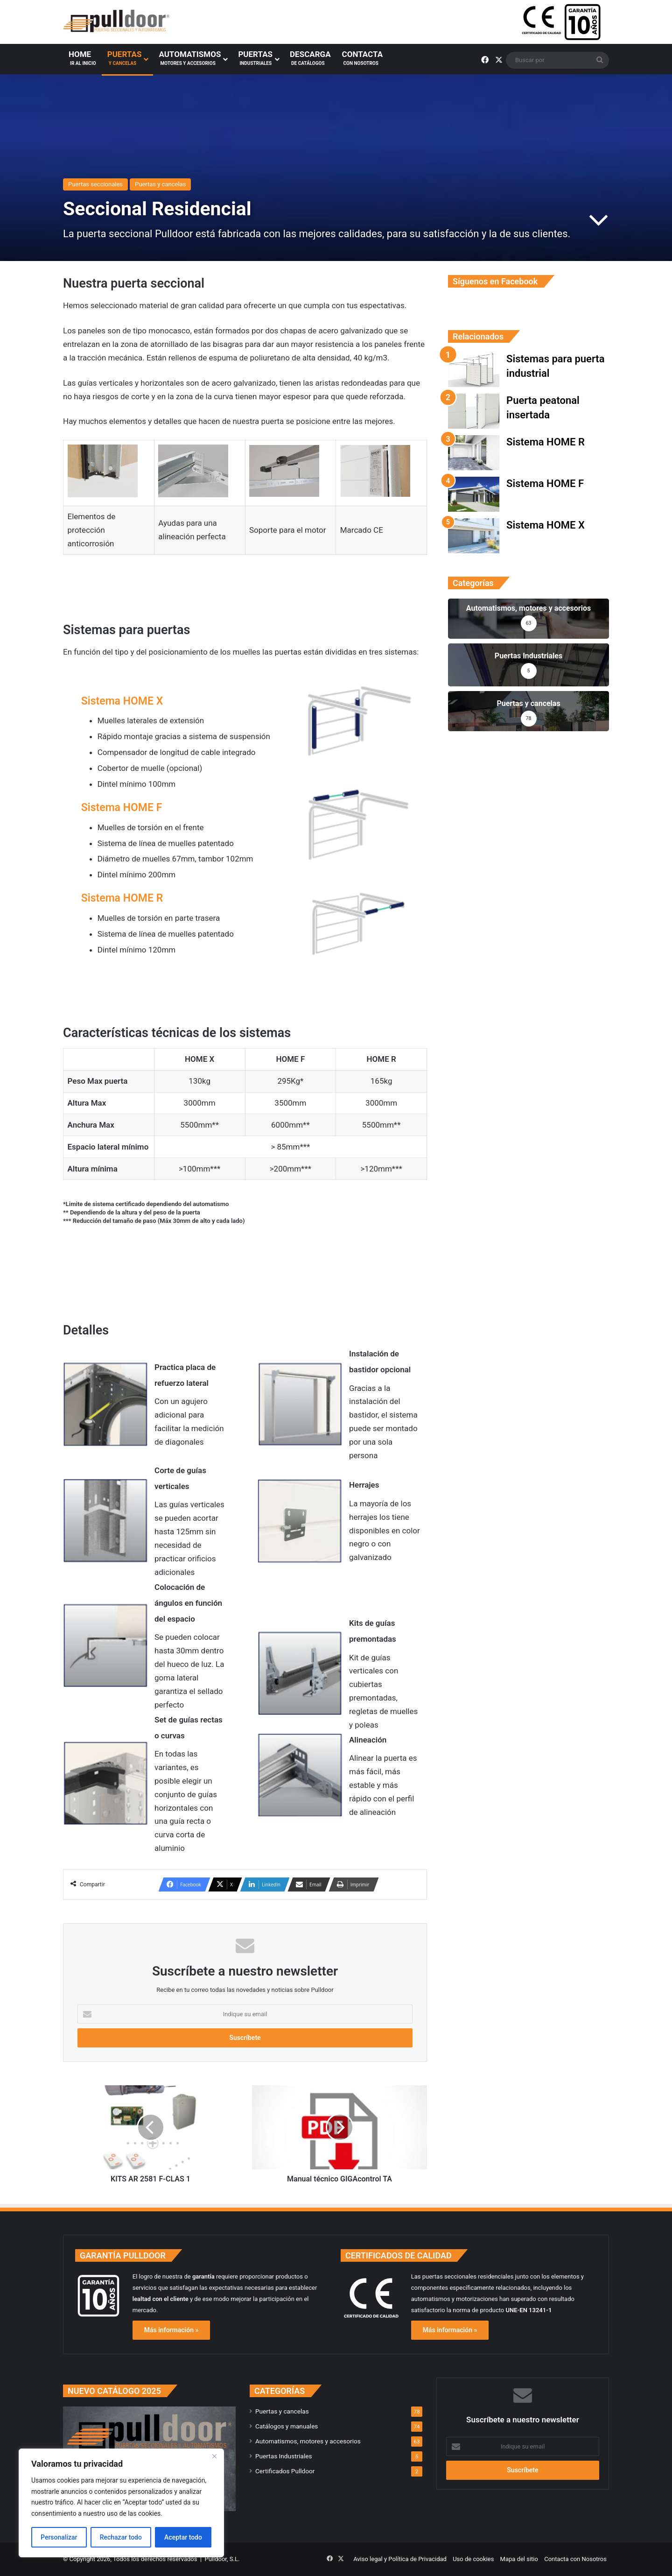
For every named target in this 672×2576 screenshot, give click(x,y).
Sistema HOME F (121, 807)
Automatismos (190, 61)
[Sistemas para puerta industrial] (473, 369)
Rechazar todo (121, 2537)
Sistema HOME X (122, 701)
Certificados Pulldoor (285, 2471)
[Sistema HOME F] (473, 494)
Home (82, 61)
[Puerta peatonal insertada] (473, 411)
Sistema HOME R (122, 898)
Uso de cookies (473, 2558)
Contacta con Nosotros (575, 2558)
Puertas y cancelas (160, 184)
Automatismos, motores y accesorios (308, 2441)
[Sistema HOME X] (473, 535)
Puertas (124, 61)
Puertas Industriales (283, 2456)
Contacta (362, 61)
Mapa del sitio (519, 2558)
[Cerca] (214, 2456)
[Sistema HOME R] (473, 452)
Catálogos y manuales (286, 2426)
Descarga (310, 61)
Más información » (171, 2330)
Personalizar (59, 2537)
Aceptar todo (183, 2537)
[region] (121, 2503)
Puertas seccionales (95, 184)
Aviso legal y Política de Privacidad (400, 2558)
